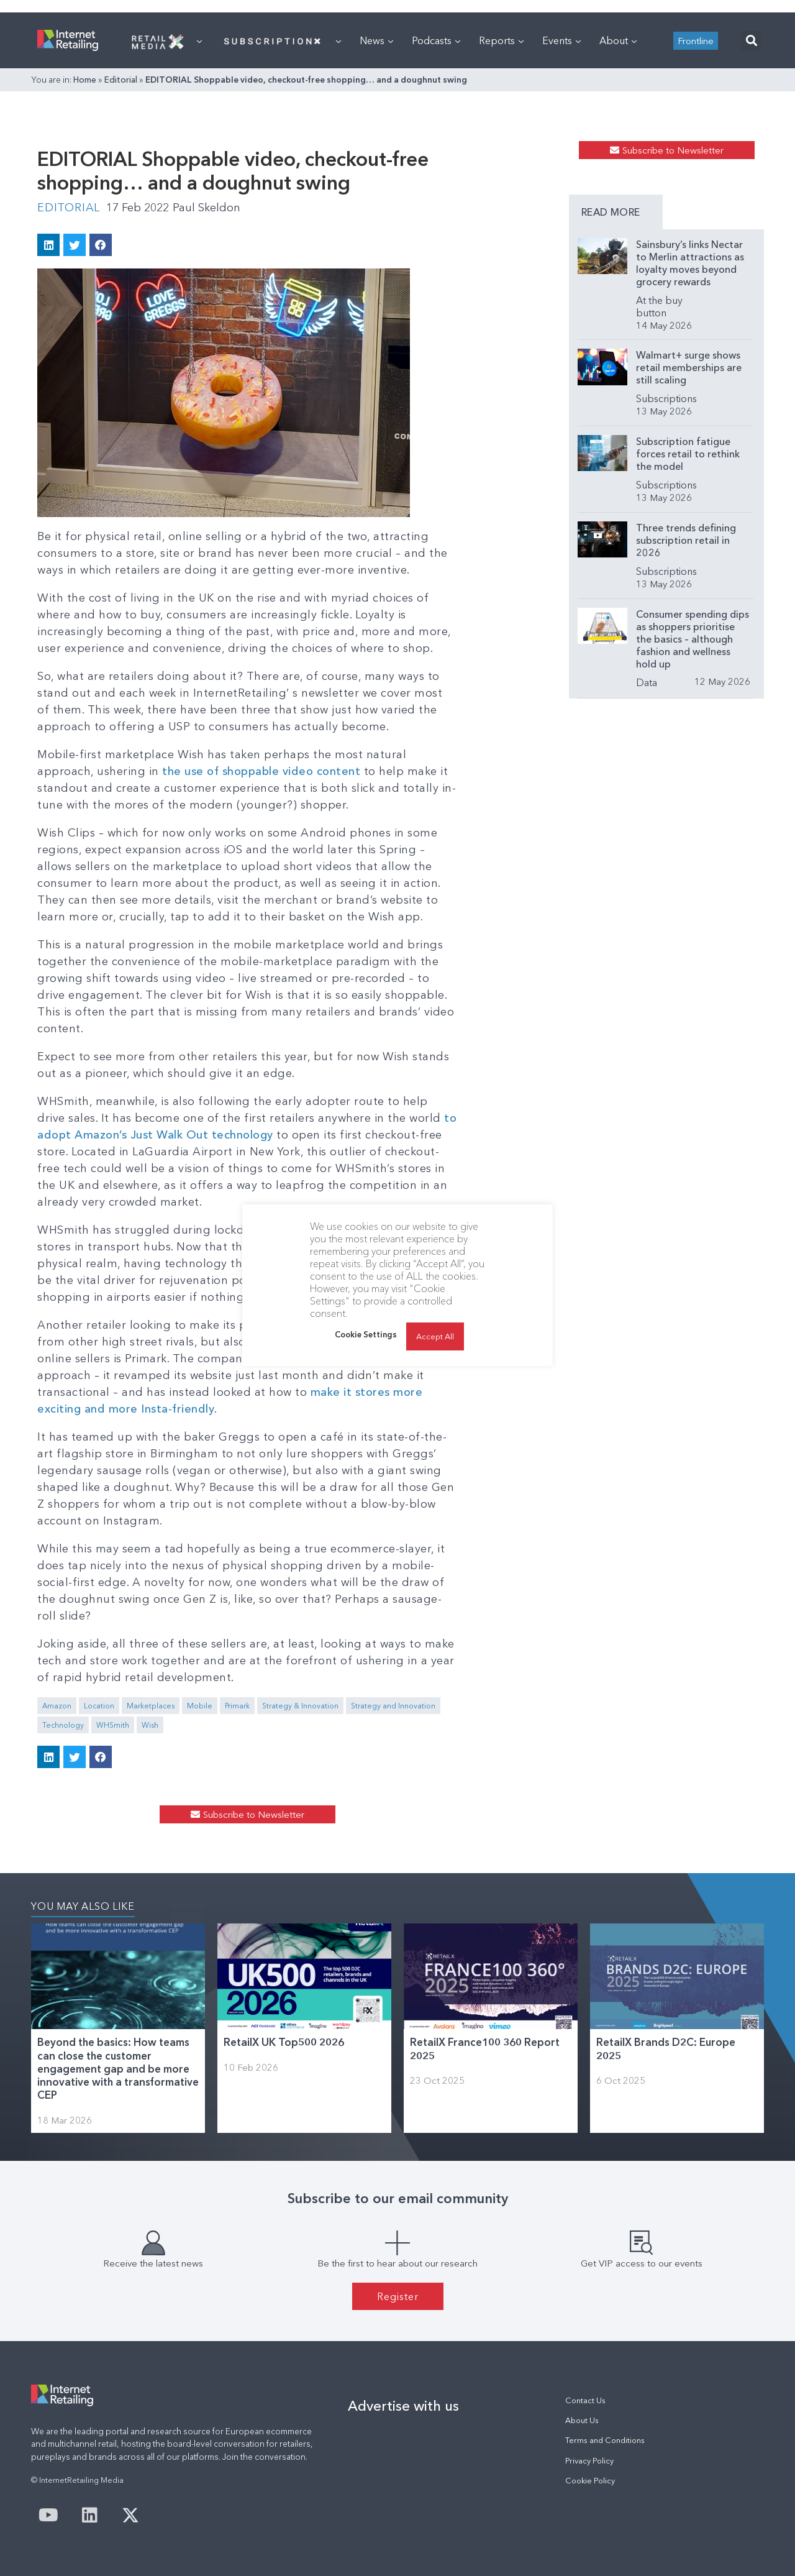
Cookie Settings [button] (366, 1334)
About (618, 40)
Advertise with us (403, 2405)
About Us (582, 2420)
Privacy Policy (589, 2460)
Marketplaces (151, 1705)
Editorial (120, 80)
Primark (237, 1705)
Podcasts (436, 40)
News (376, 40)
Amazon (56, 1705)
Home (84, 80)
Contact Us (585, 2400)
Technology (63, 1725)
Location (99, 1705)
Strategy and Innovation (393, 1705)
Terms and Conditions (605, 2440)
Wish (150, 1725)
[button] (751, 40)
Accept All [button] (435, 1336)
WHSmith (112, 1725)
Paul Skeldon (206, 207)
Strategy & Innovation (300, 1705)
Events (561, 40)
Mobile (199, 1705)
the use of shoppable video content (261, 771)
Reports (501, 40)
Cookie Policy (590, 2480)
